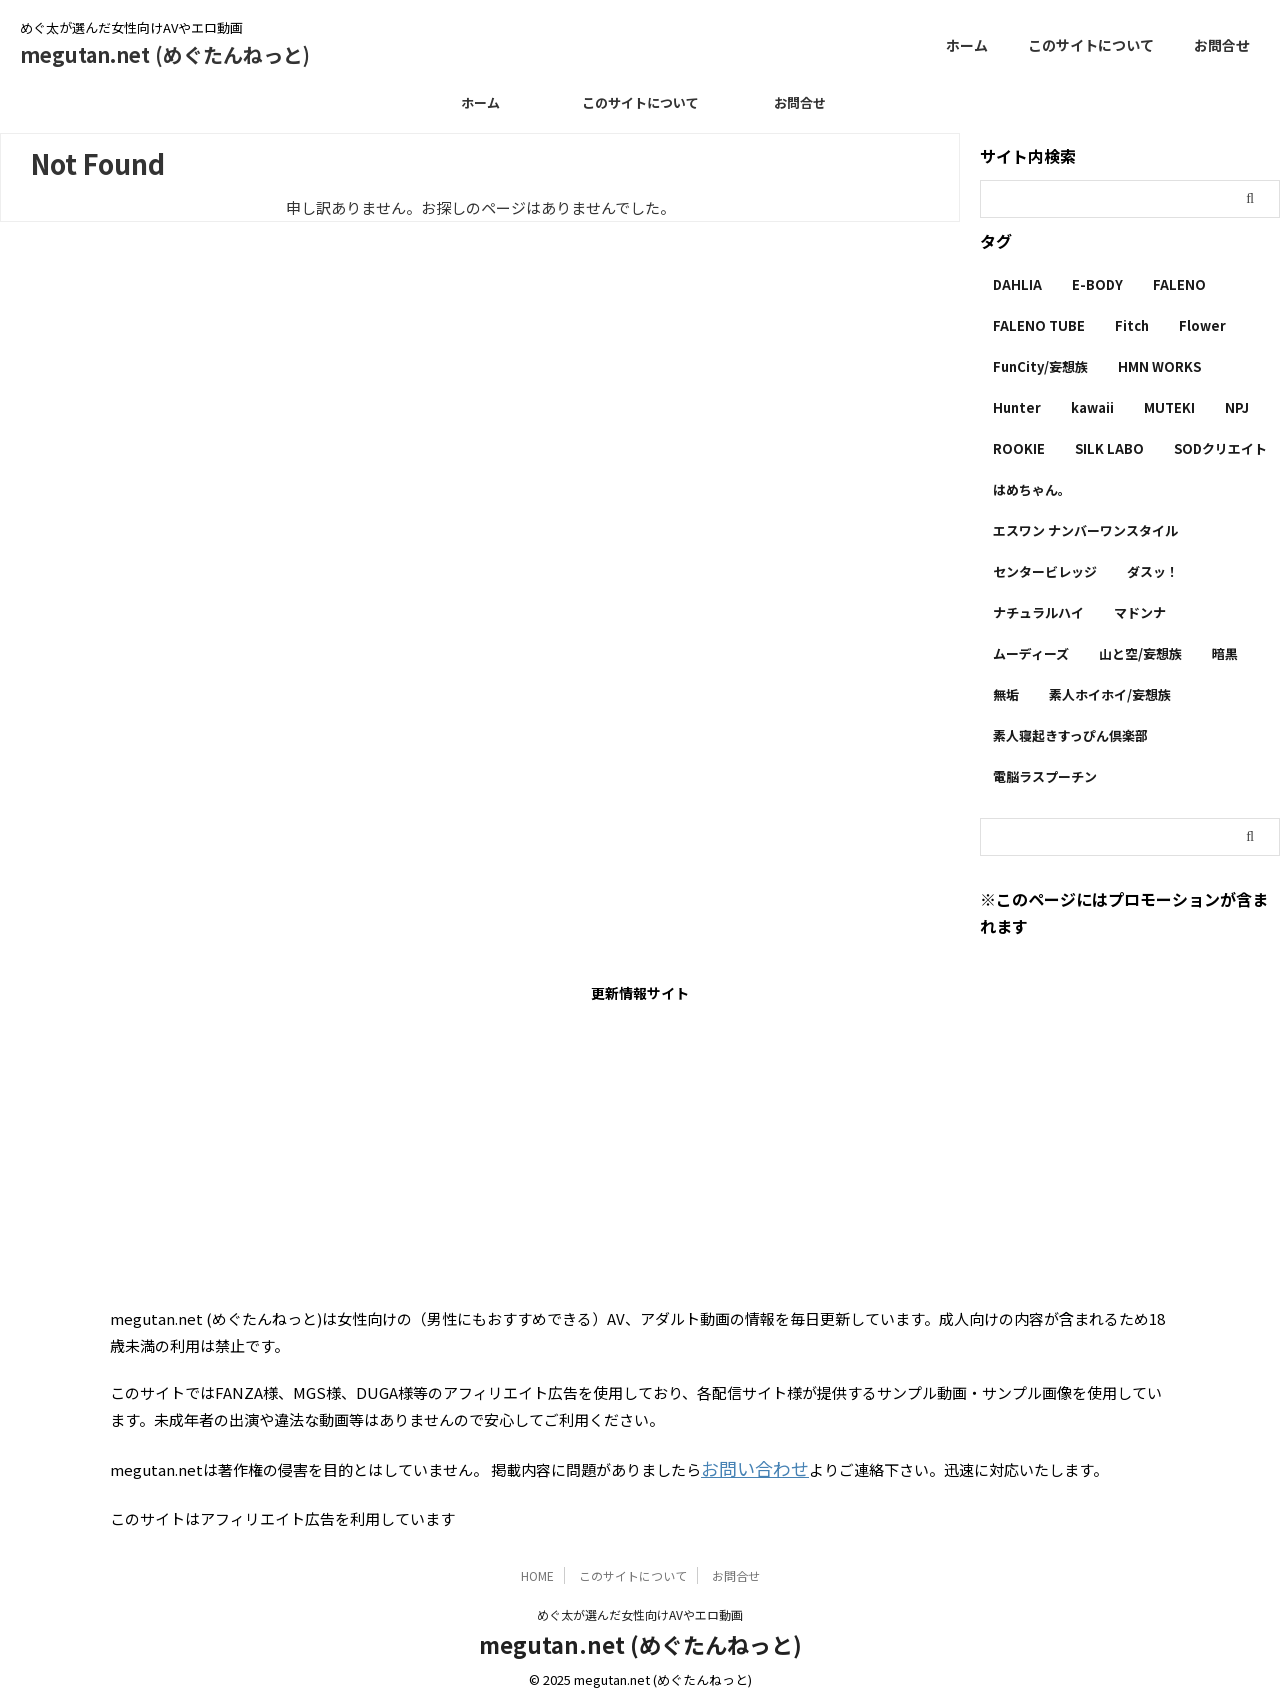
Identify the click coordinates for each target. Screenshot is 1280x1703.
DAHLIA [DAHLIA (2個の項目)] (1017, 284)
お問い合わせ (746, 1466)
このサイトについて (1091, 45)
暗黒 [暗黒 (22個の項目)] (1225, 653)
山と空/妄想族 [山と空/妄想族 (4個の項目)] (1140, 653)
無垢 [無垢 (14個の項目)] (1006, 694)
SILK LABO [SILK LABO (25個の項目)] (1109, 448)
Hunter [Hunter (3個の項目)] (1017, 407)
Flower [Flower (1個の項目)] (1202, 325)
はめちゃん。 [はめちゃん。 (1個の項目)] (1032, 489)
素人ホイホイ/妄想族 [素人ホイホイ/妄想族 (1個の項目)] (1110, 694)
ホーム (967, 45)
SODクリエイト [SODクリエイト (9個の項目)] (1220, 448)
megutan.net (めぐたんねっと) (165, 54)
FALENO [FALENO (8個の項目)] (1179, 284)
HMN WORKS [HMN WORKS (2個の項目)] (1159, 366)
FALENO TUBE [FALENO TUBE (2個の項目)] (1039, 325)
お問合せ (1222, 45)
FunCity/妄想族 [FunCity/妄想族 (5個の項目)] (1040, 366)
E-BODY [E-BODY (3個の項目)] (1097, 284)
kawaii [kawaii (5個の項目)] (1092, 407)
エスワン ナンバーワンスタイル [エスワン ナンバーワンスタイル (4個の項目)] (1085, 530)
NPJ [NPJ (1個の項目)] (1237, 407)
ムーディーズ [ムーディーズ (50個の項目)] (1031, 653)
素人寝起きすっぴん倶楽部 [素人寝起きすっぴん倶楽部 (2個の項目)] (1070, 735)
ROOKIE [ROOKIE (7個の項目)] (1019, 448)
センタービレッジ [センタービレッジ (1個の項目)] (1045, 571)
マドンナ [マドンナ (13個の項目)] (1140, 612)
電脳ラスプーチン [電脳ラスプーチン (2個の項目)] (1045, 776)
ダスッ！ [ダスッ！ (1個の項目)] (1153, 571)
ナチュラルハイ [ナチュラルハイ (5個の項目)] (1038, 612)
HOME (537, 1570)
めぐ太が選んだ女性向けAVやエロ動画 (640, 1609)
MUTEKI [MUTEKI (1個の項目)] (1169, 407)
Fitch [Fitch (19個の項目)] (1132, 325)
